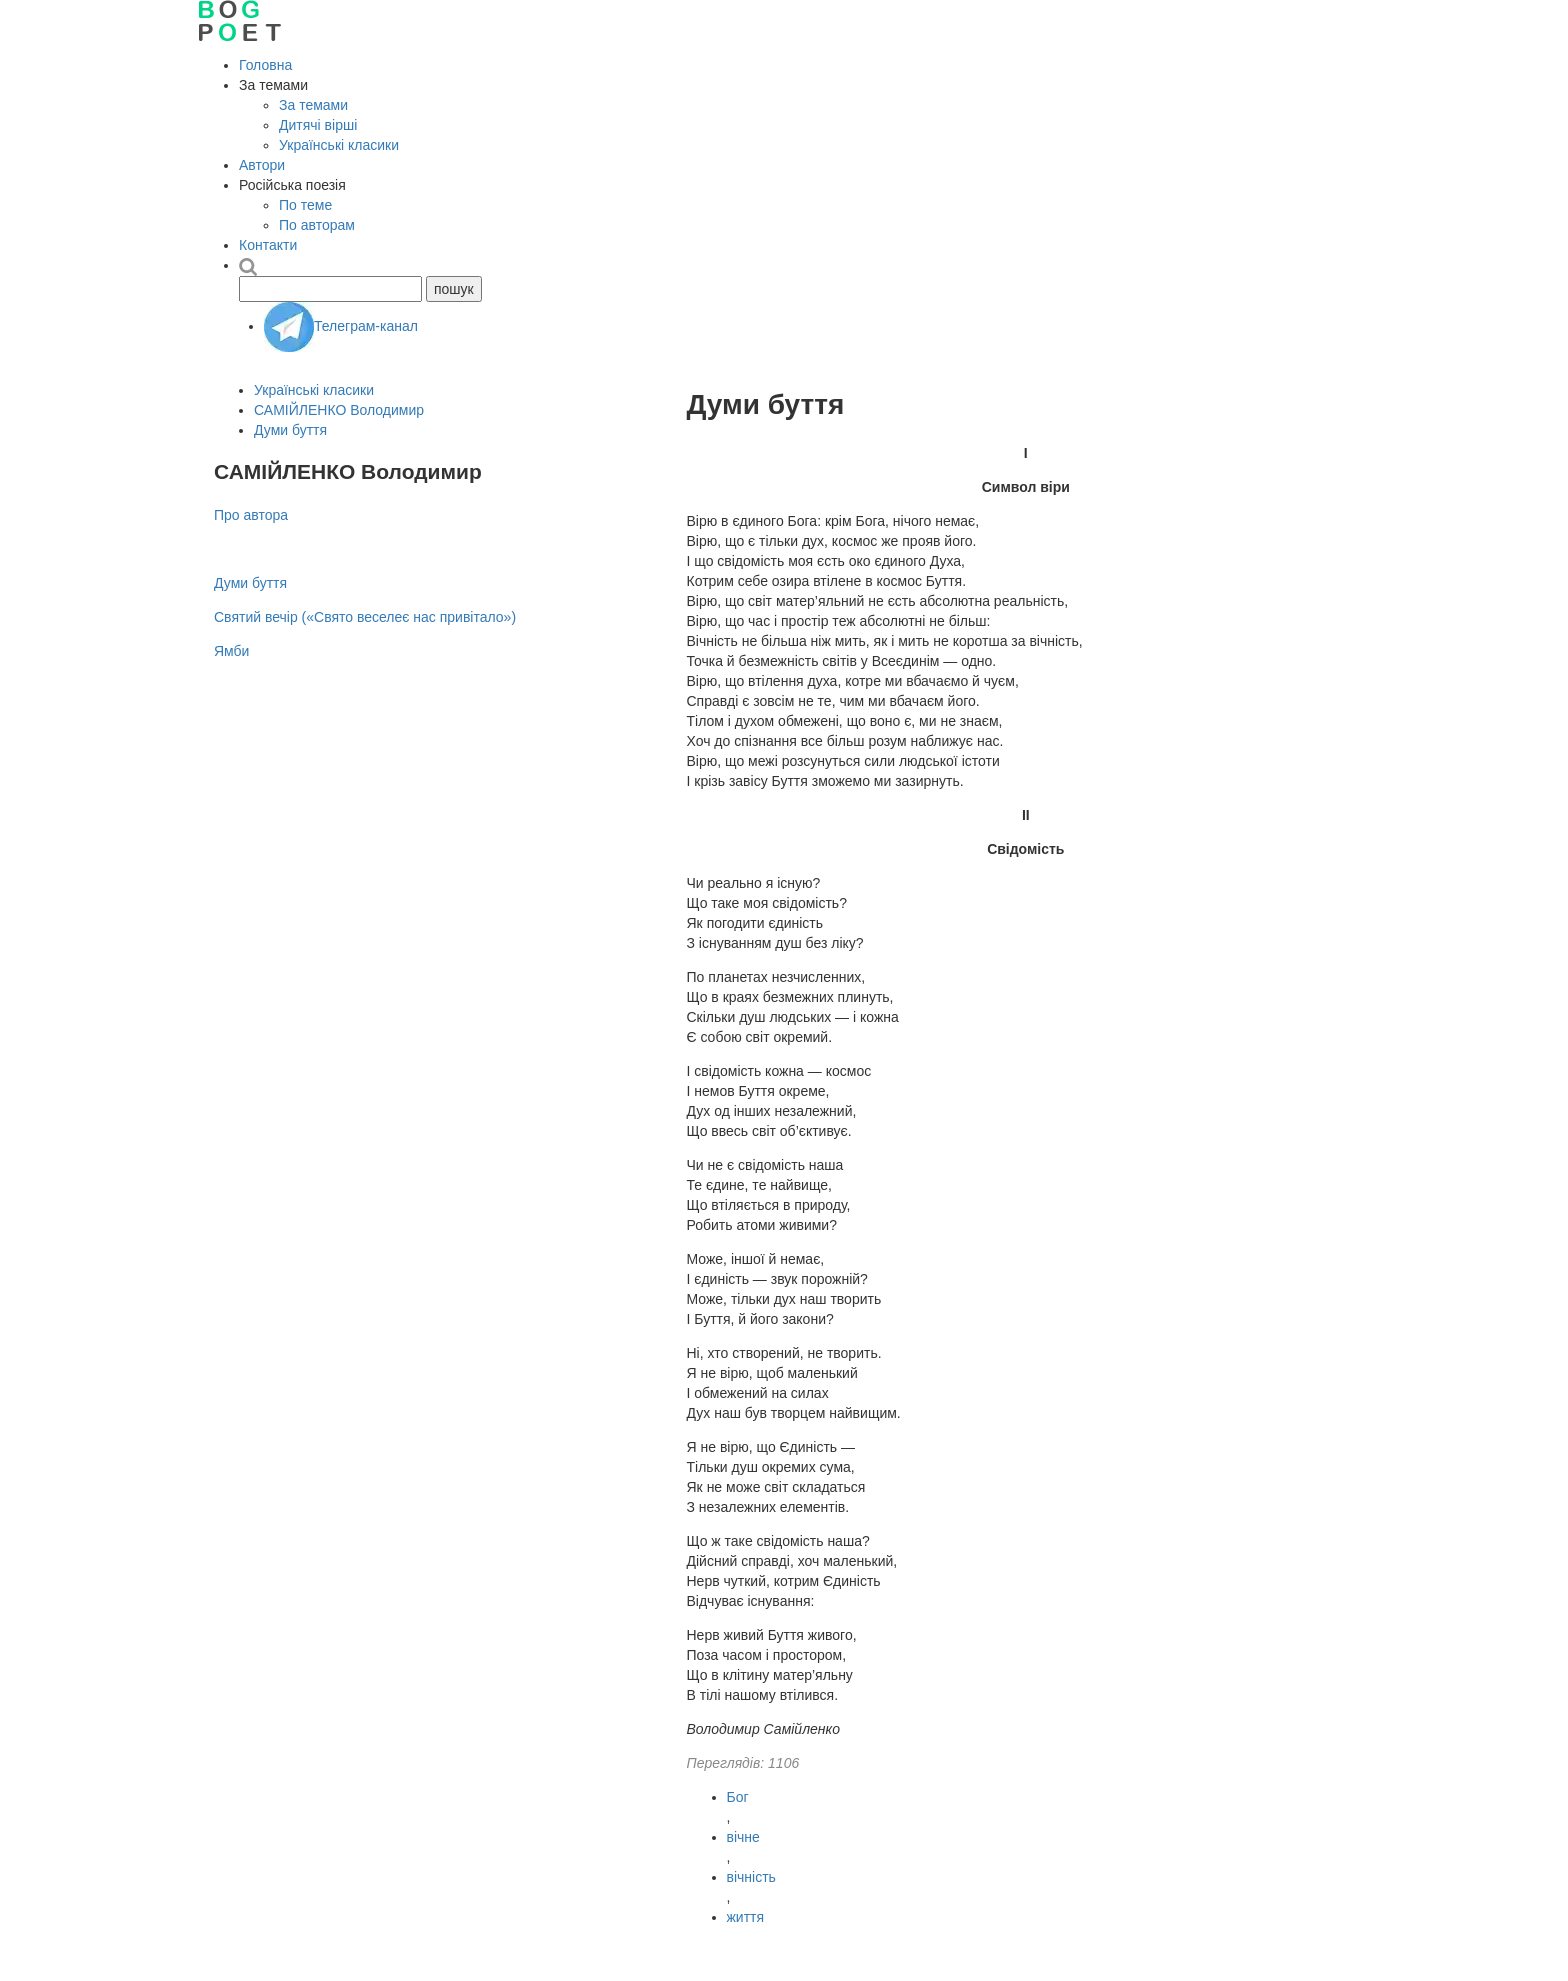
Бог (738, 1797)
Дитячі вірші (318, 125)
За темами (313, 105)
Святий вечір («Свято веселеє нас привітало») (365, 617)
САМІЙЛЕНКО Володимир (339, 410)
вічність (751, 1877)
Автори (262, 165)
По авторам (317, 225)
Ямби (231, 651)
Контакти (268, 245)
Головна (265, 65)
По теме (305, 205)
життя (746, 1917)
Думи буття (290, 430)
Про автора (251, 515)
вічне (743, 1837)
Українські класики (339, 145)
